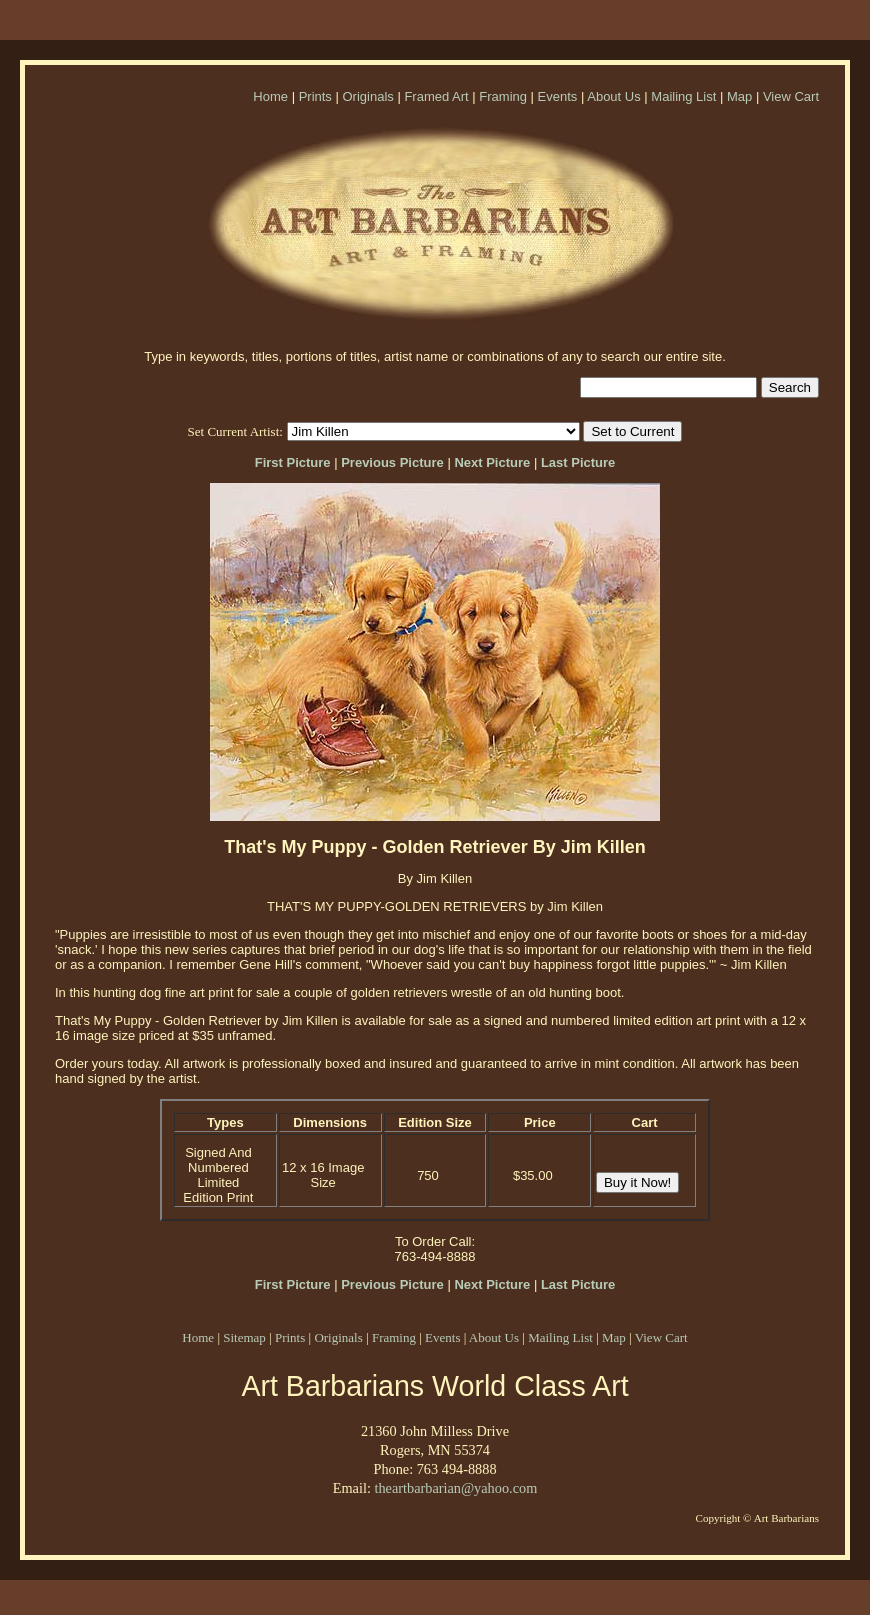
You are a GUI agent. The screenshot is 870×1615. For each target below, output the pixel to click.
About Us (613, 96)
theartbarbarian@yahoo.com (455, 1488)
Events (558, 96)
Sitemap (244, 1337)
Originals (367, 96)
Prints (315, 96)
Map (739, 96)
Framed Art (436, 96)
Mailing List (683, 96)
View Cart (791, 96)
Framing (503, 96)
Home (270, 96)
